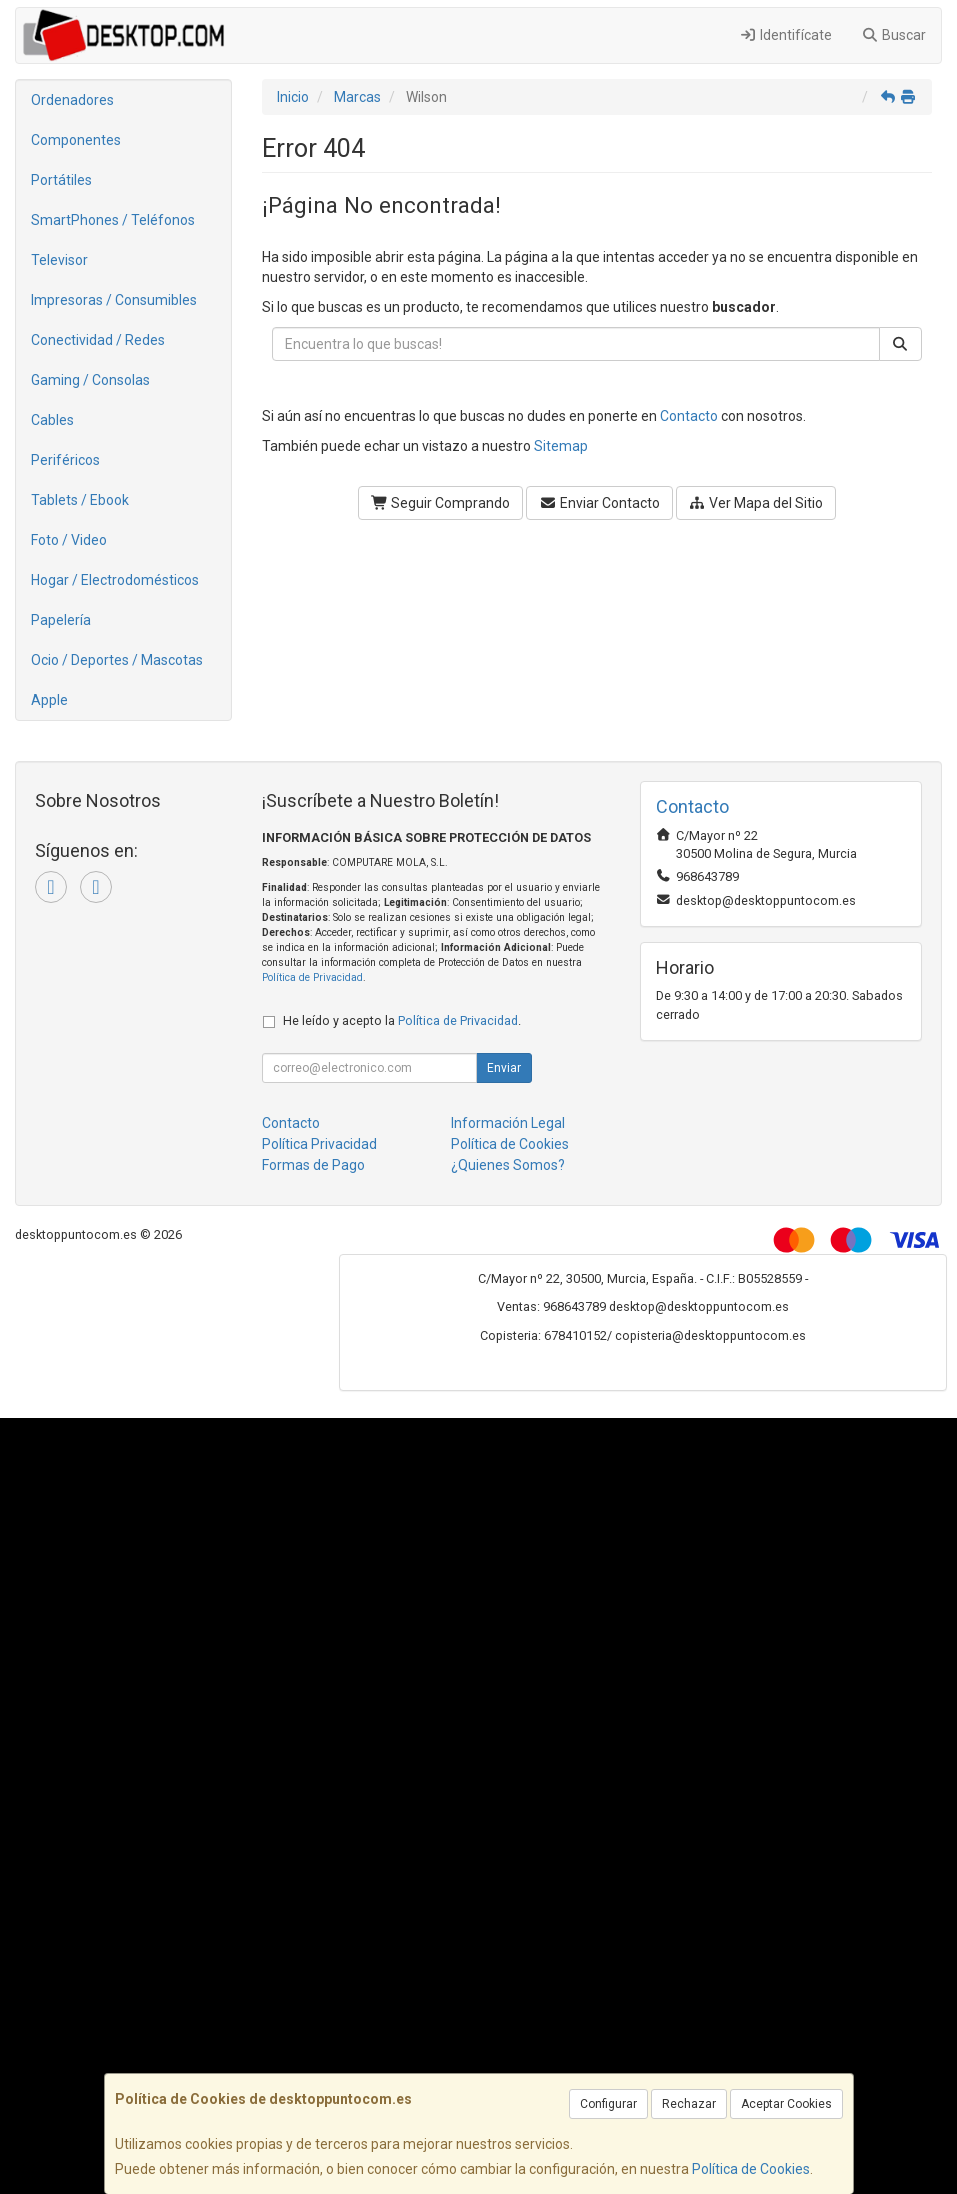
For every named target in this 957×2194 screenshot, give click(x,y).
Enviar (504, 1068)
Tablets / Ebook (80, 500)
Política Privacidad (319, 1144)
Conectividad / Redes (98, 340)
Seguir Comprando (441, 503)
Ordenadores (72, 100)
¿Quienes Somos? (508, 1165)
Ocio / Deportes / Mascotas (117, 660)
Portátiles (61, 180)
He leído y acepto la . (402, 1020)
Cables (52, 420)
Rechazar (689, 2104)
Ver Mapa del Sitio (756, 503)
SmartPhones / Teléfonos (113, 220)
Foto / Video (69, 540)
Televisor (59, 260)
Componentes (76, 140)
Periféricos (65, 460)
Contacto (689, 416)
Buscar (894, 35)
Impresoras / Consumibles (114, 300)
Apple (49, 700)
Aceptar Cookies (786, 2104)
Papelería (61, 620)
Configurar (608, 2104)
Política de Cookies (751, 2169)
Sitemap (561, 446)
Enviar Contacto (599, 503)
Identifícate (785, 35)
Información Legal (508, 1123)
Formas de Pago (313, 1165)
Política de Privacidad (312, 977)
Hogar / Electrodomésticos (115, 580)
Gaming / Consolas (90, 380)
